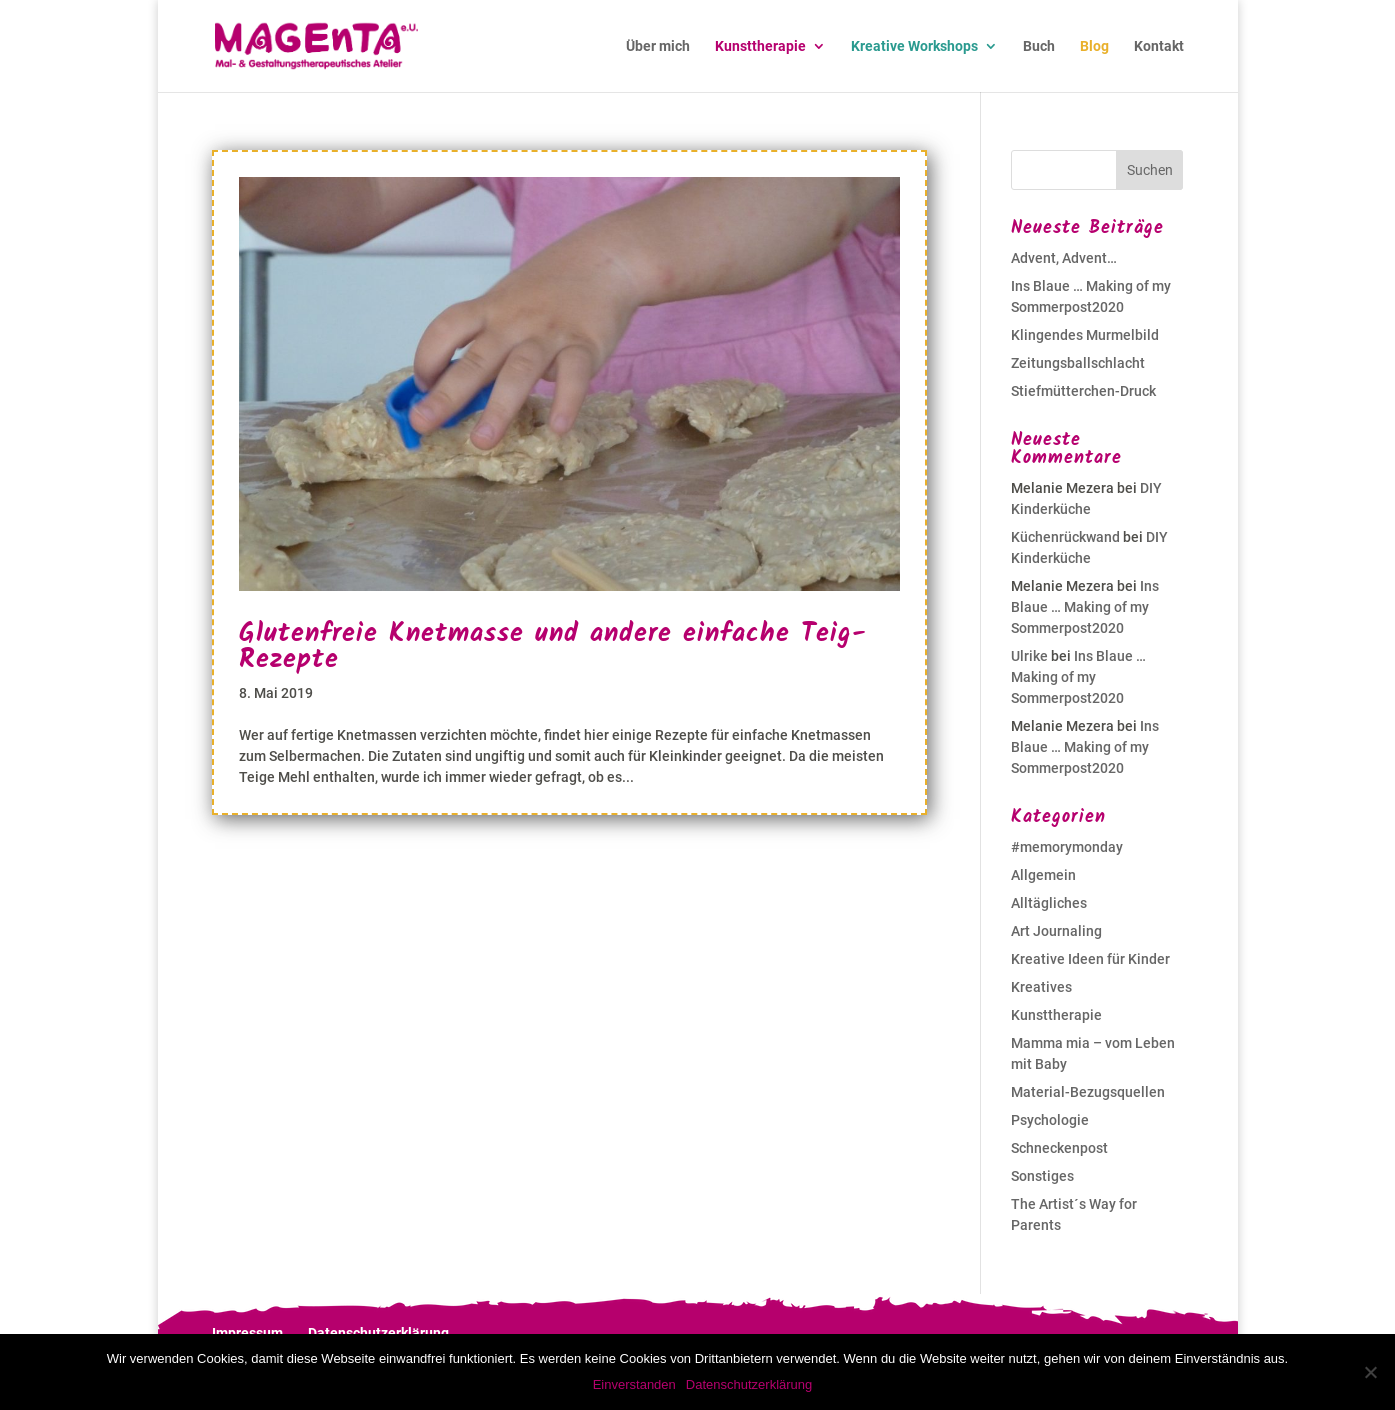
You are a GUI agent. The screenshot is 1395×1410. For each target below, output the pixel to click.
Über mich (658, 46)
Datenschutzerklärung (378, 1333)
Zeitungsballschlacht (1078, 363)
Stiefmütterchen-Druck (1083, 391)
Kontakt (1159, 46)
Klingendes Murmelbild (1085, 335)
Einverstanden (634, 1384)
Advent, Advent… (1064, 258)
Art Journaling (1056, 931)
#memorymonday (1067, 847)
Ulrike (1029, 656)
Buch (1039, 46)
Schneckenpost (1059, 1148)
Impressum (247, 1333)
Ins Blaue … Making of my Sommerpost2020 (1085, 607)
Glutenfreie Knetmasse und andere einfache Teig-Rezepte (553, 647)
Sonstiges (1042, 1176)
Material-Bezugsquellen (1088, 1092)
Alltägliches (1049, 903)
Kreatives (1041, 987)
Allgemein (1043, 875)
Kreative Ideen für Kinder (1090, 959)
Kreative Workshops (914, 46)
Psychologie (1050, 1120)
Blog (1094, 46)
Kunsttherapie (760, 46)
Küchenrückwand (1065, 537)
